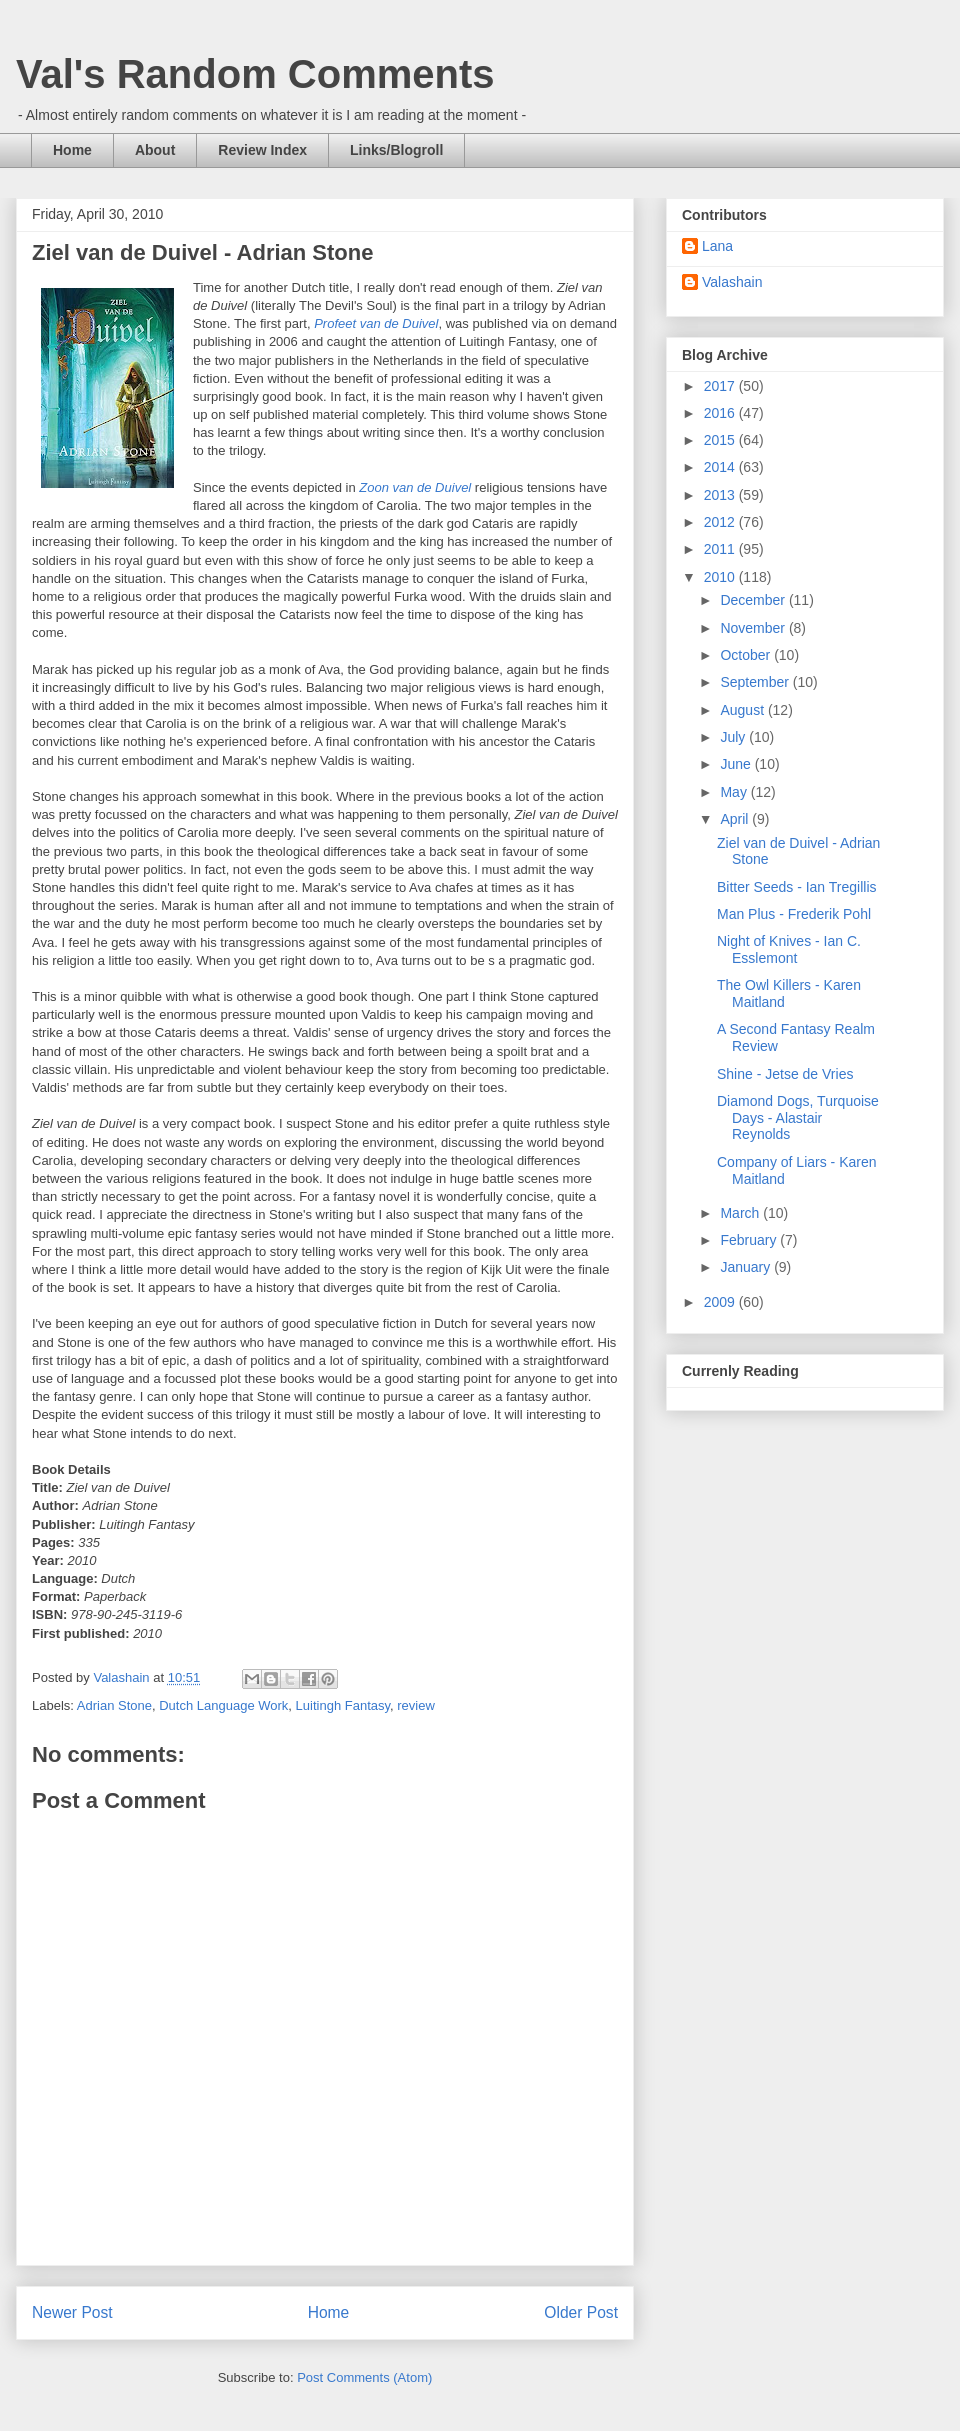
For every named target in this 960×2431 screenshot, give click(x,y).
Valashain (732, 282)
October (747, 655)
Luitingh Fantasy (343, 1705)
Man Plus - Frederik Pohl (794, 914)
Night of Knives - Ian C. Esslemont (789, 949)
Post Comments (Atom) (364, 2377)
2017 (721, 386)
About (155, 150)
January (747, 1267)
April (736, 819)
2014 (721, 467)
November (754, 628)
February (750, 1240)
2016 (721, 413)
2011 (721, 549)
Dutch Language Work (223, 1705)
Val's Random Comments (255, 74)
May (735, 792)
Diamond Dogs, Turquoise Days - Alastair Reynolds (798, 1118)
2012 (721, 522)
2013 (721, 495)
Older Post (581, 2312)
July (734, 737)
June (737, 764)
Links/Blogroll (396, 150)
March (741, 1213)
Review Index (262, 150)
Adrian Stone (114, 1705)
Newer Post (72, 2312)
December (754, 600)
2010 (721, 577)
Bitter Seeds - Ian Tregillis (797, 887)
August (743, 710)
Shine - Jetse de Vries (785, 1074)
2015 (721, 440)
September (756, 682)
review (416, 1705)
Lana (717, 246)
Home (72, 150)
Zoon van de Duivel (415, 487)
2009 (721, 1302)
